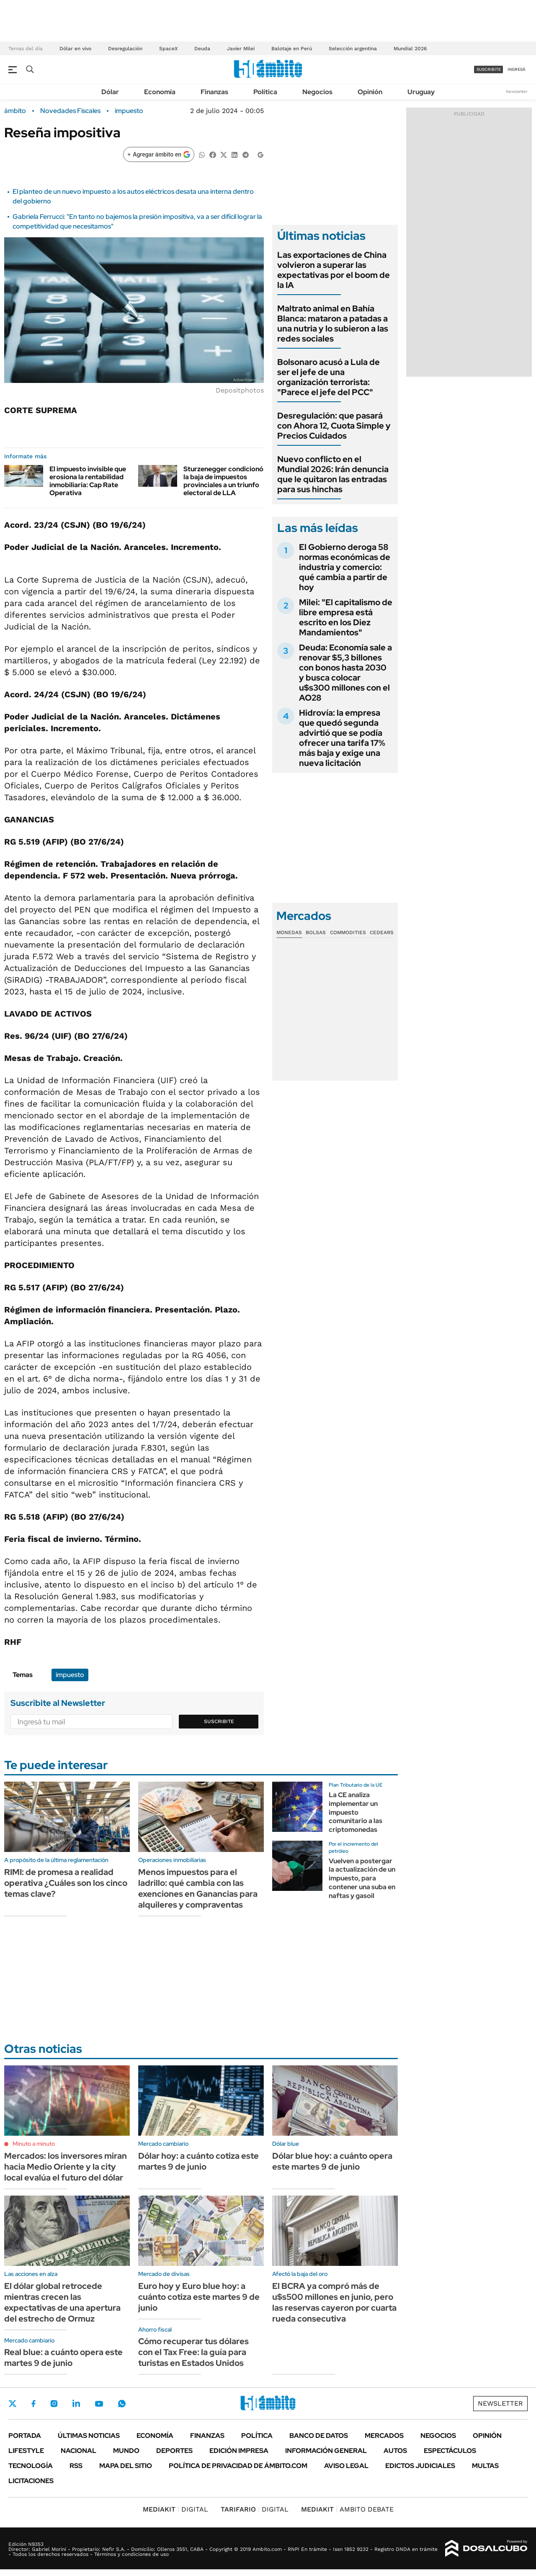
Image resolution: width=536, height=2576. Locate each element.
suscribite (489, 69)
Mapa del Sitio (125, 2465)
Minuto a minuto (34, 2143)
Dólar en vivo (75, 48)
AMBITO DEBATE (347, 2509)
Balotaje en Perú (291, 48)
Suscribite (219, 1721)
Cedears (382, 932)
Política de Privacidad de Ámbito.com (238, 2465)
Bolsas (316, 932)
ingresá (517, 69)
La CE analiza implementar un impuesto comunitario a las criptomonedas (355, 1812)
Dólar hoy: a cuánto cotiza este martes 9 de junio (198, 2161)
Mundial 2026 (410, 48)
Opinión (370, 91)
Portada (24, 2435)
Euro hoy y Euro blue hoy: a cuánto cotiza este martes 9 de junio (199, 2297)
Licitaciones (31, 2480)
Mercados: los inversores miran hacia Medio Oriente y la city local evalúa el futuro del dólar (65, 2166)
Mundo (126, 2450)
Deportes (174, 2450)
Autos (395, 2450)
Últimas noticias (89, 2435)
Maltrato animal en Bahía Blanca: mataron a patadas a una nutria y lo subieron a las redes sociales (332, 323)
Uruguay (421, 91)
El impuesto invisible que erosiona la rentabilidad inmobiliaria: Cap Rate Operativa (87, 481)
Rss (76, 2465)
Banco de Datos (318, 2435)
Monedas (289, 932)
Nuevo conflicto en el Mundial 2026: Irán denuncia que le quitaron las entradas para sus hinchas (333, 474)
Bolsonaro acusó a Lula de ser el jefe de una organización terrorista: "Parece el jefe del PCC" (328, 377)
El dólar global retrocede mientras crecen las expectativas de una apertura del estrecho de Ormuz (62, 2302)
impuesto (129, 111)
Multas (485, 2465)
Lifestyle (26, 2450)
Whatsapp (122, 2403)
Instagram (54, 2403)
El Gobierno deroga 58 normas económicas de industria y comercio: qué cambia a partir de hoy (344, 567)
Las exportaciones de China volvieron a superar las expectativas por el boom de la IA (333, 269)
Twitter (12, 2403)
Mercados (384, 2435)
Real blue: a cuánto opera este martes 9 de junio (63, 2357)
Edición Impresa (238, 2450)
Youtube (99, 2404)
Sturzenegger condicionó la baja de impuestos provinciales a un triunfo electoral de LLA (223, 481)
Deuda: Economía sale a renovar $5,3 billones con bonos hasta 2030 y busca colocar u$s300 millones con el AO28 (345, 672)
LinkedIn (76, 2403)
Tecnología (30, 2465)
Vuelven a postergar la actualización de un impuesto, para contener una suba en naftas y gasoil (362, 1878)
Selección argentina (353, 48)
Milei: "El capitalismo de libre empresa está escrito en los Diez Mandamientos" (345, 617)
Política (265, 91)
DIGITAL (175, 2509)
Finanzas (214, 91)
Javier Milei (241, 48)
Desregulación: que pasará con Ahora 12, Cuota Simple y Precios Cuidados (334, 425)
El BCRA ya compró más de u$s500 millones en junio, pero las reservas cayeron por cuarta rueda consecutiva (334, 2302)
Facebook (33, 2403)
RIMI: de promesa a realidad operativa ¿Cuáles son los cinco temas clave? (65, 1883)
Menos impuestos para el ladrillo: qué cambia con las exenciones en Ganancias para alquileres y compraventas (198, 1888)
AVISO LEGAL (346, 2465)
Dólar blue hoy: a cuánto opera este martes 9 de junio (332, 2161)
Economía (159, 91)
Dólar (110, 91)
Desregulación (125, 48)
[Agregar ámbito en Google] (158, 154)
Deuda (202, 48)
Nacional (78, 2450)
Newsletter (517, 91)
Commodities (348, 932)
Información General (326, 2450)
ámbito (15, 111)
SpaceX (168, 48)
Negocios (317, 91)
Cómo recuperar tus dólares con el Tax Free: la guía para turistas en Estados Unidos (193, 2352)
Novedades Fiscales (70, 111)
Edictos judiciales (420, 2465)
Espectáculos (450, 2450)
